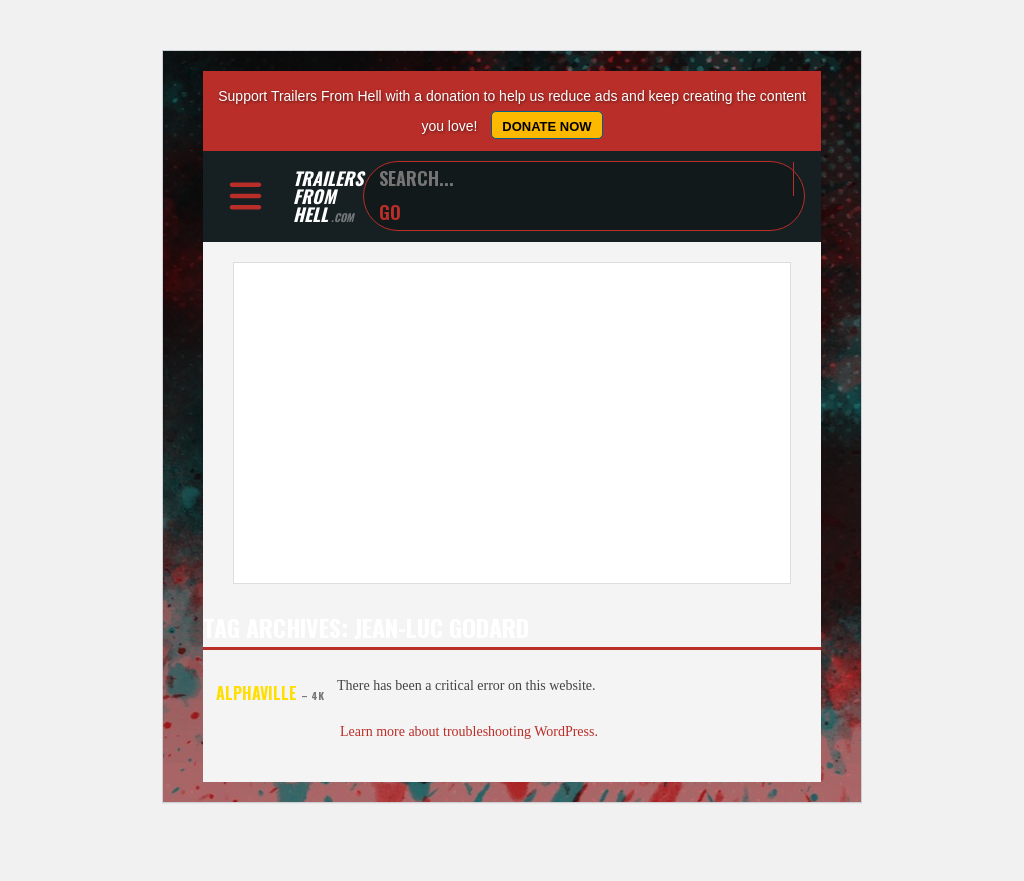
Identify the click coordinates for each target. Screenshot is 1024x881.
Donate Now (546, 126)
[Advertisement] (512, 424)
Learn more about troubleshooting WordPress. (469, 732)
